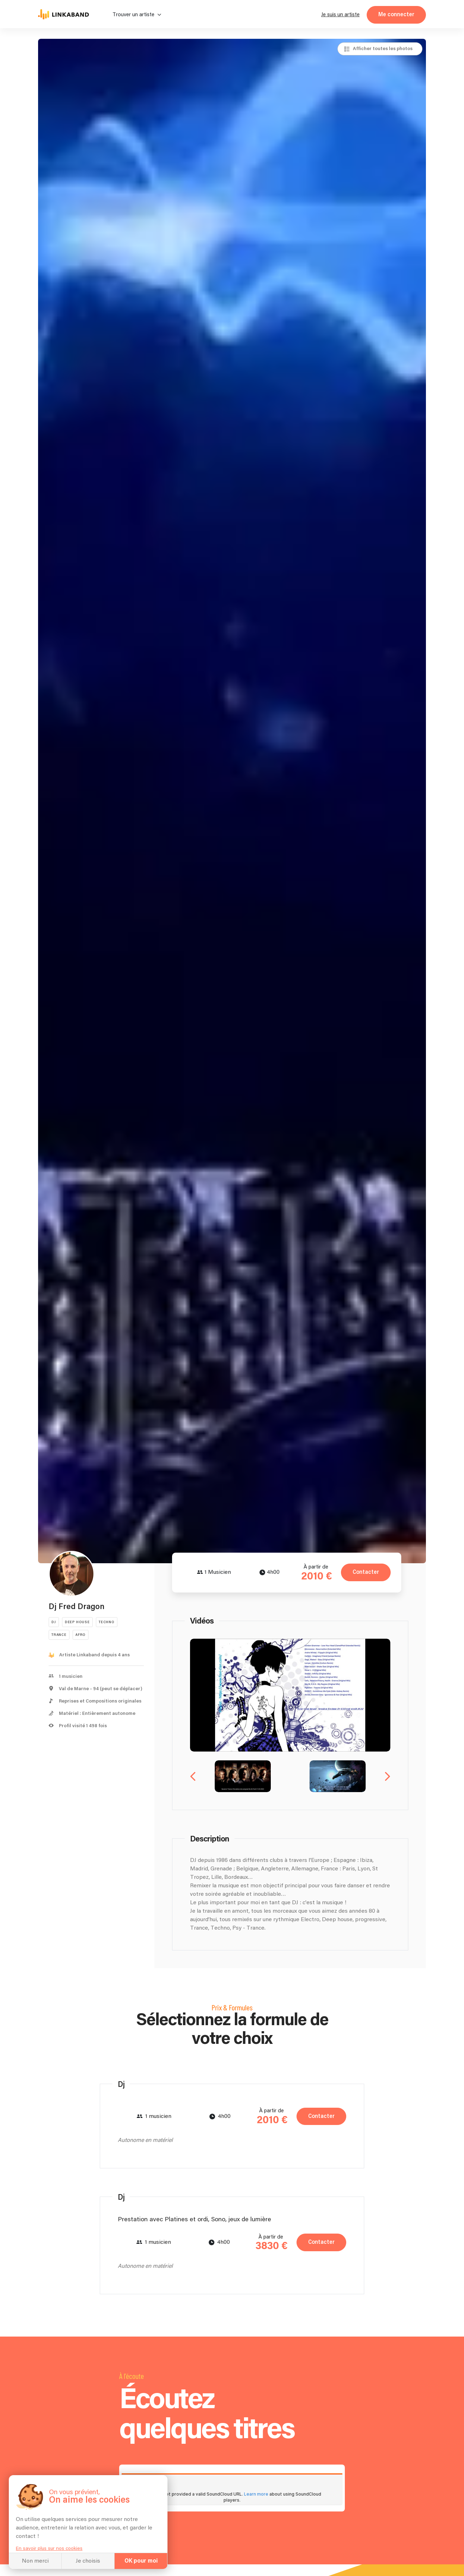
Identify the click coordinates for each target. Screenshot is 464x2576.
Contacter (366, 1572)
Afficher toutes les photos (383, 48)
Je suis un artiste (340, 14)
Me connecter (396, 15)
